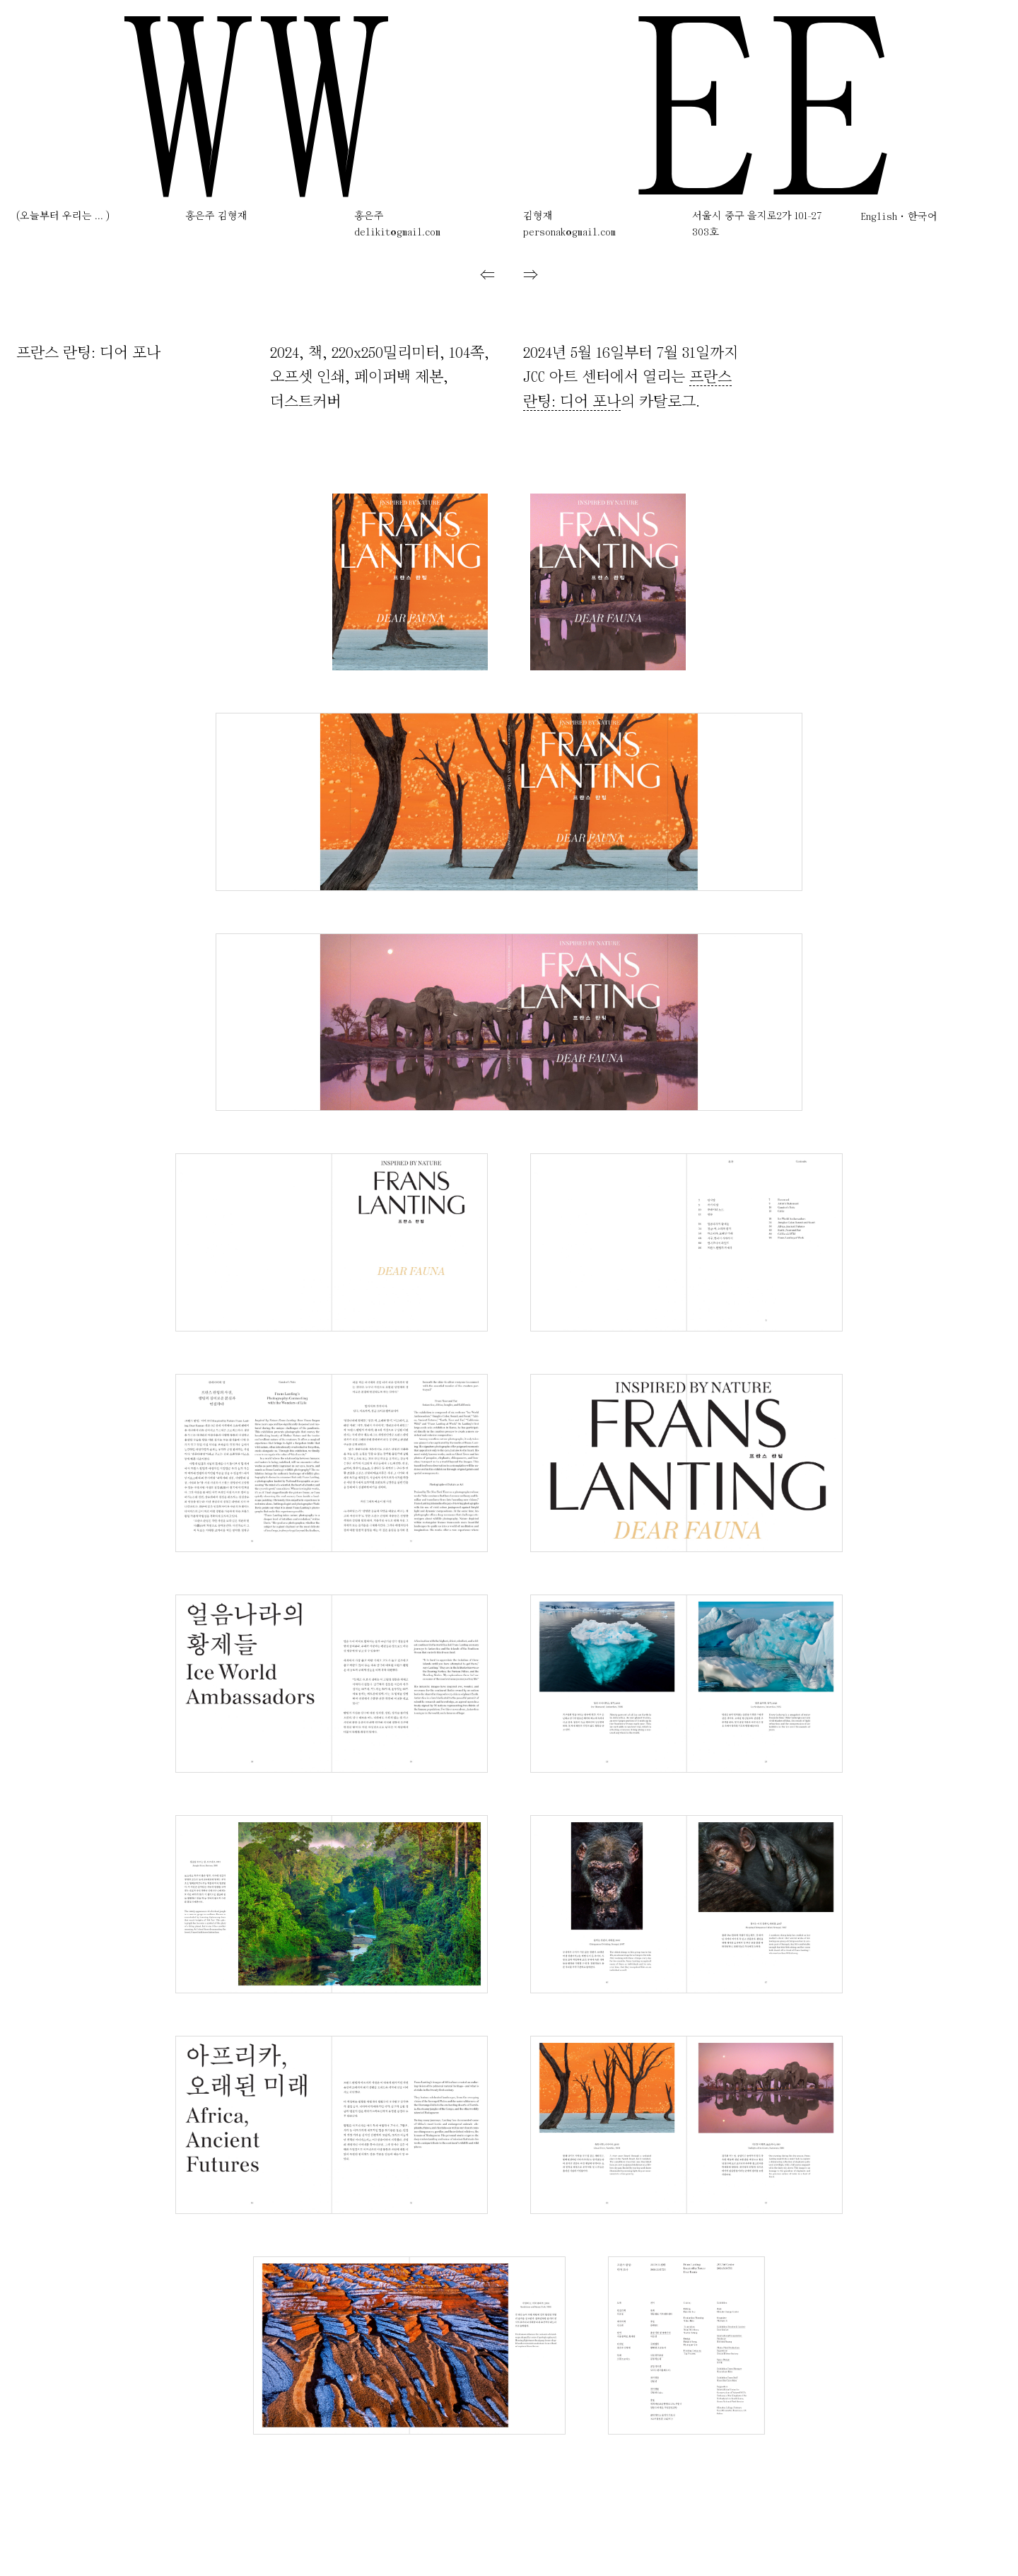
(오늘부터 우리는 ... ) (63, 216)
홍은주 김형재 (216, 216)
